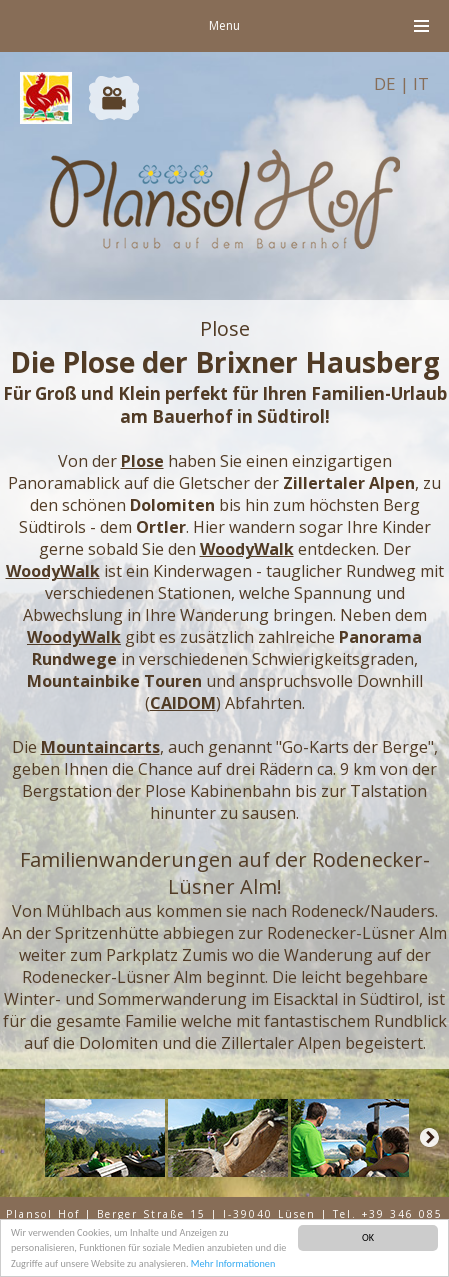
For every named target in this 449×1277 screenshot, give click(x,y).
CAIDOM (183, 703)
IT (421, 83)
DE (385, 83)
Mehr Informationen (233, 1264)
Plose (142, 461)
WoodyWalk (247, 549)
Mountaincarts (100, 747)
